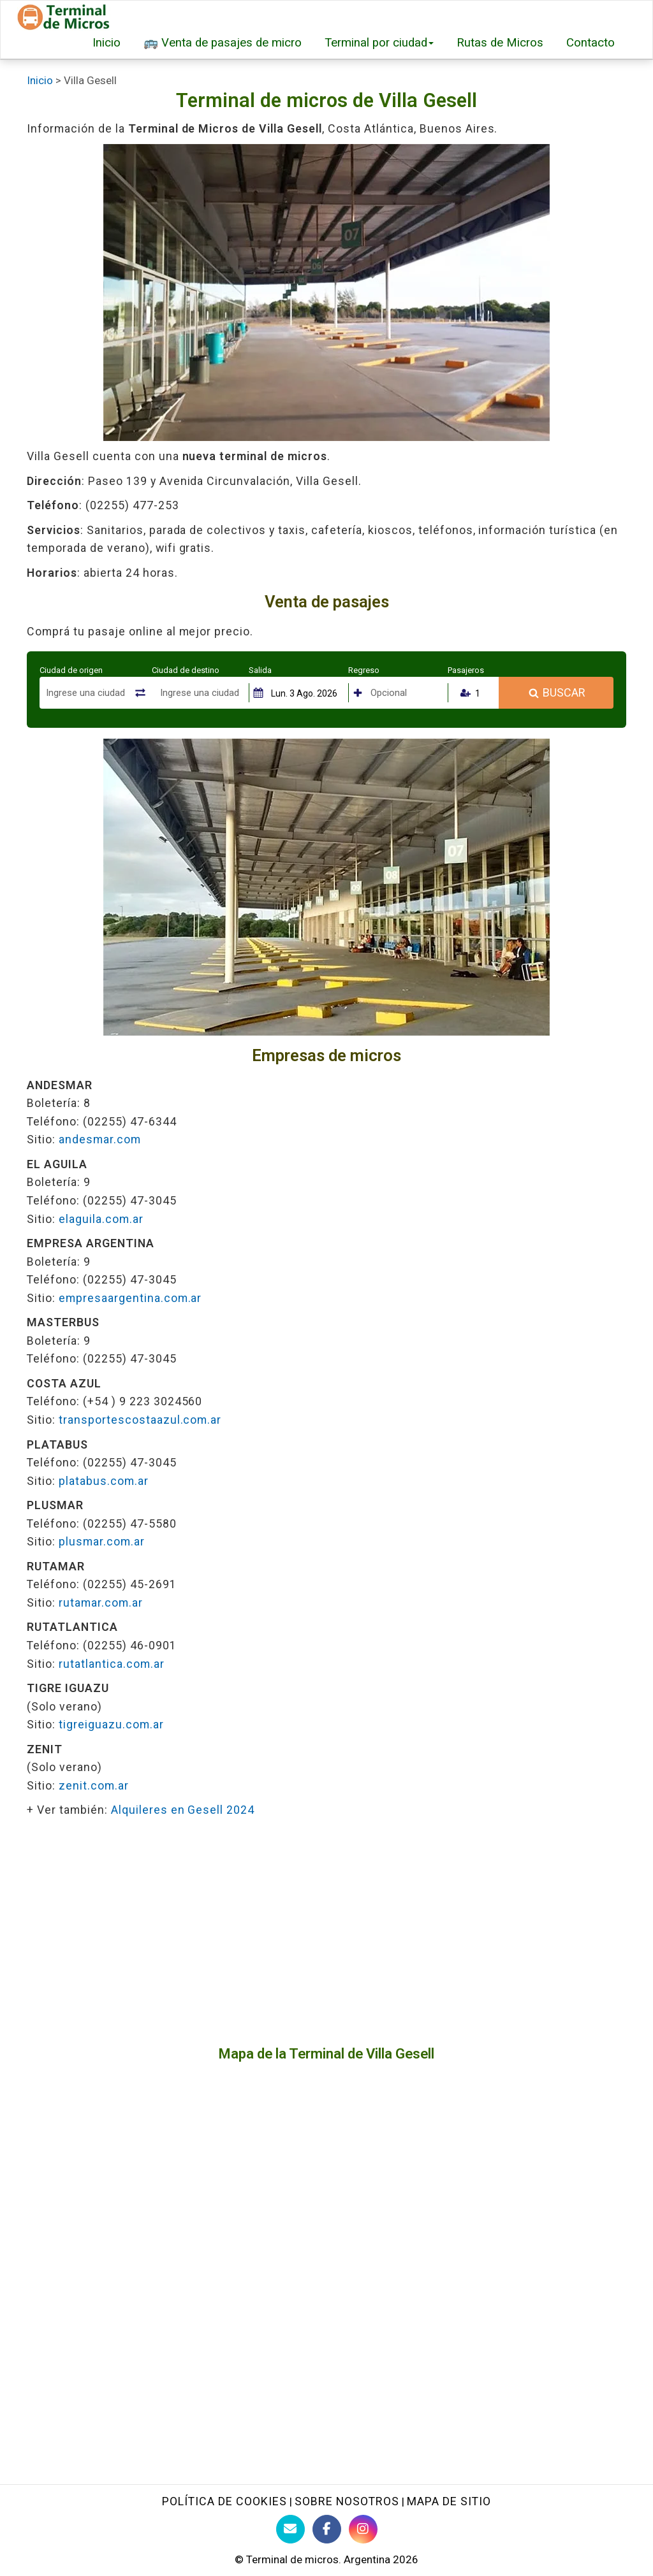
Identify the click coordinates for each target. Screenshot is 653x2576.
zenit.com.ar (94, 1785)
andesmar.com (100, 1139)
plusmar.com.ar (102, 1541)
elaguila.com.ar (101, 1219)
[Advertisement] (326, 1931)
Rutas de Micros (500, 43)
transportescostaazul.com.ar (140, 1419)
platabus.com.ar (104, 1480)
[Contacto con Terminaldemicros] (290, 2529)
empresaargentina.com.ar (130, 1298)
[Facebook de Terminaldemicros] (326, 2529)
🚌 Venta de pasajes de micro (222, 43)
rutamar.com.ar (101, 1602)
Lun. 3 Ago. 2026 (304, 693)
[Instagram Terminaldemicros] (363, 2529)
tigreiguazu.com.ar (111, 1724)
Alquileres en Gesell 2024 (183, 1809)
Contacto (590, 43)
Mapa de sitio (449, 2501)
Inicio (106, 43)
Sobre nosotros (347, 2501)
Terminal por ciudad (379, 43)
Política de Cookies (224, 2501)
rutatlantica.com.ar (112, 1663)
